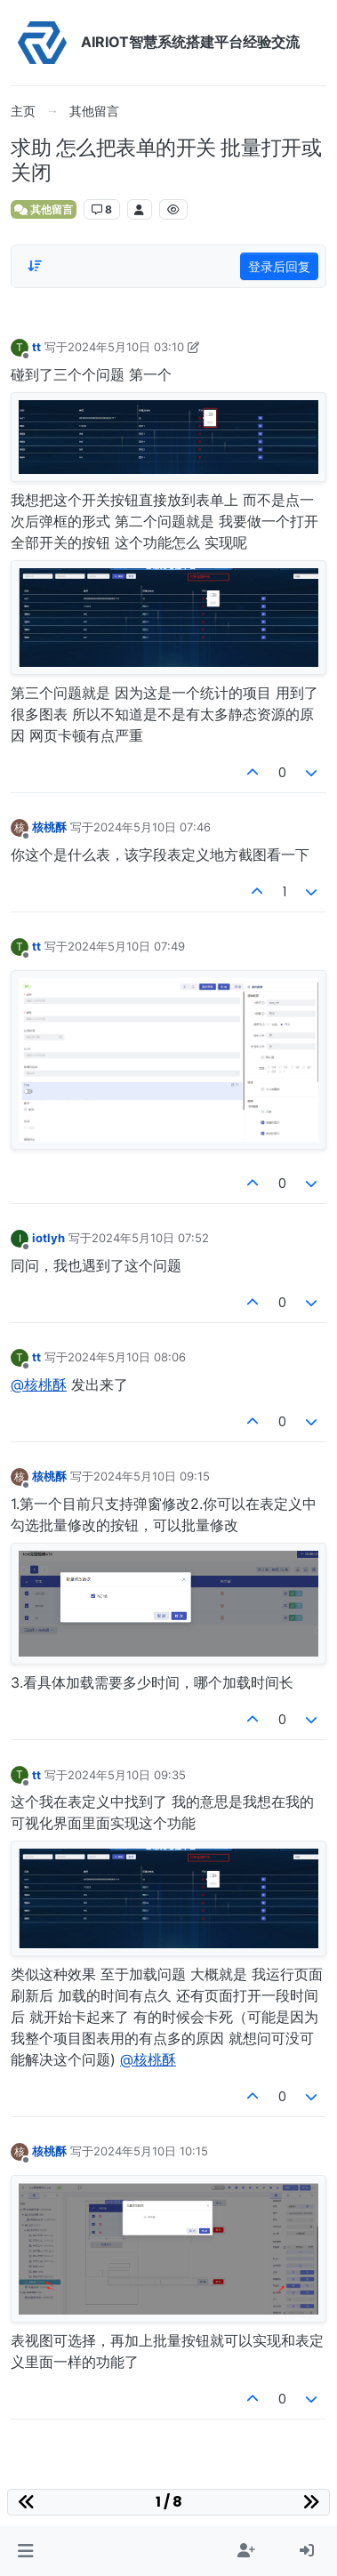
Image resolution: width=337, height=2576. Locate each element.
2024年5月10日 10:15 (150, 2151)
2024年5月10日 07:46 (152, 827)
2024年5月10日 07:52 (150, 1238)
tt (36, 347)
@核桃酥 (39, 1384)
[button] (25, 2551)
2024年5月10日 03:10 (126, 347)
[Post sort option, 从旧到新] (35, 266)
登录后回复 (279, 266)
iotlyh (48, 1238)
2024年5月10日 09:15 (151, 1476)
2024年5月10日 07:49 (126, 946)
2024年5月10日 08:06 (127, 1357)
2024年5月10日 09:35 (127, 1775)
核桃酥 (49, 827)
